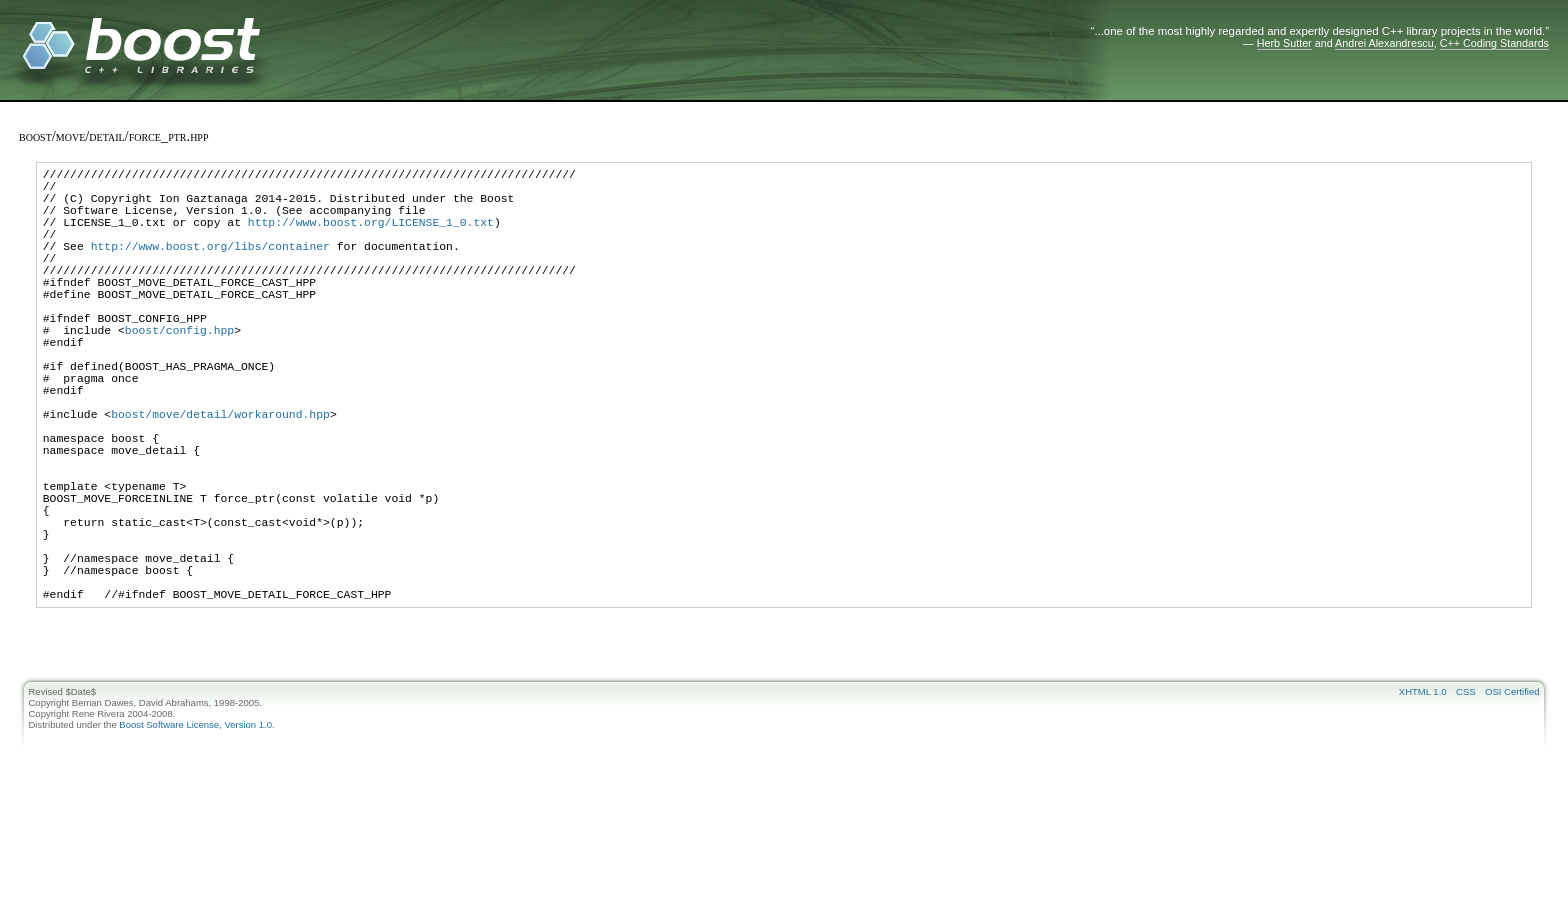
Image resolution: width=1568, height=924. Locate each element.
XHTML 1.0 (1423, 799)
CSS (1466, 799)
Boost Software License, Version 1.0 (195, 832)
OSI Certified (1512, 799)
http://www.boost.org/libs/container (210, 266)
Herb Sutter (1284, 43)
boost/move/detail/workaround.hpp (220, 476)
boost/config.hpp (179, 371)
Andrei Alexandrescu (1384, 43)
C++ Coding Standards (1494, 43)
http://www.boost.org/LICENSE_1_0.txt (371, 236)
